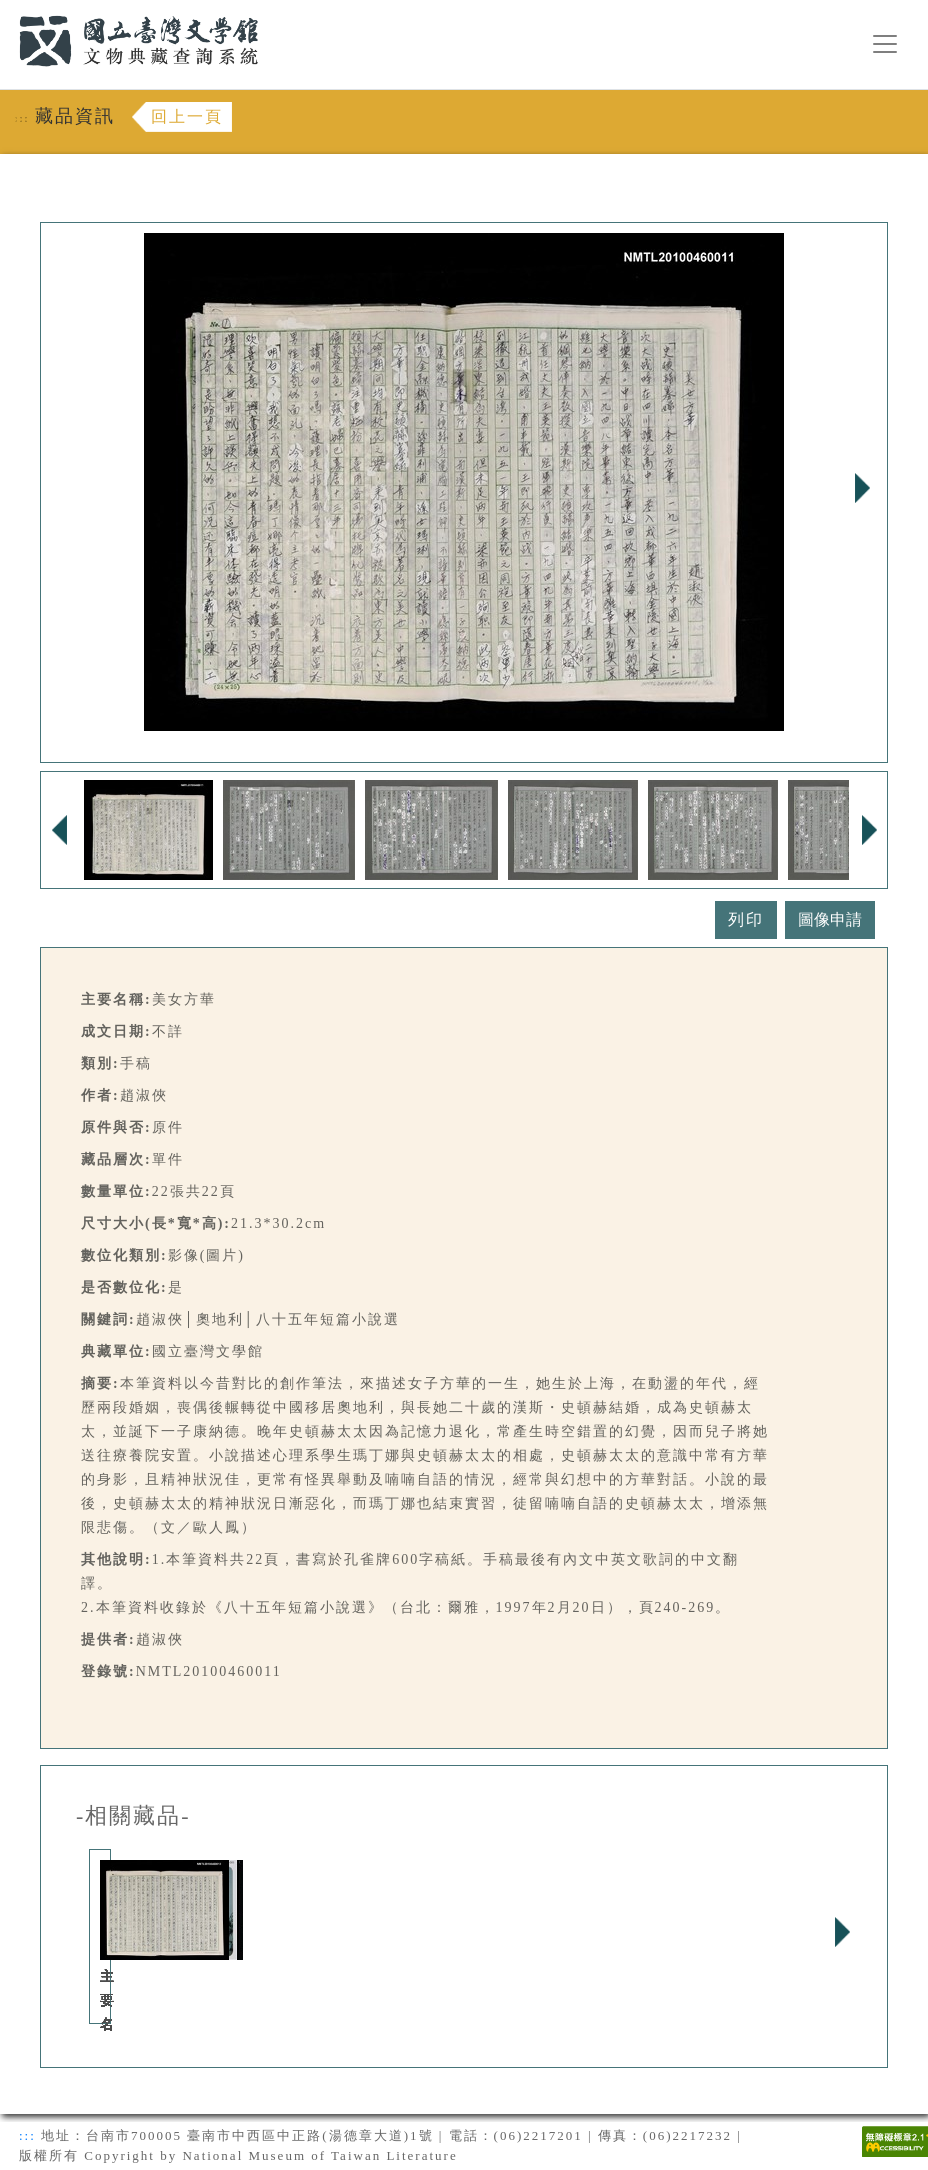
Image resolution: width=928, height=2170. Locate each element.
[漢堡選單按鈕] (885, 44)
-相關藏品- (133, 1816)
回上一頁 (187, 116)
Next (862, 488)
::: (7, 11)
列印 (746, 919)
